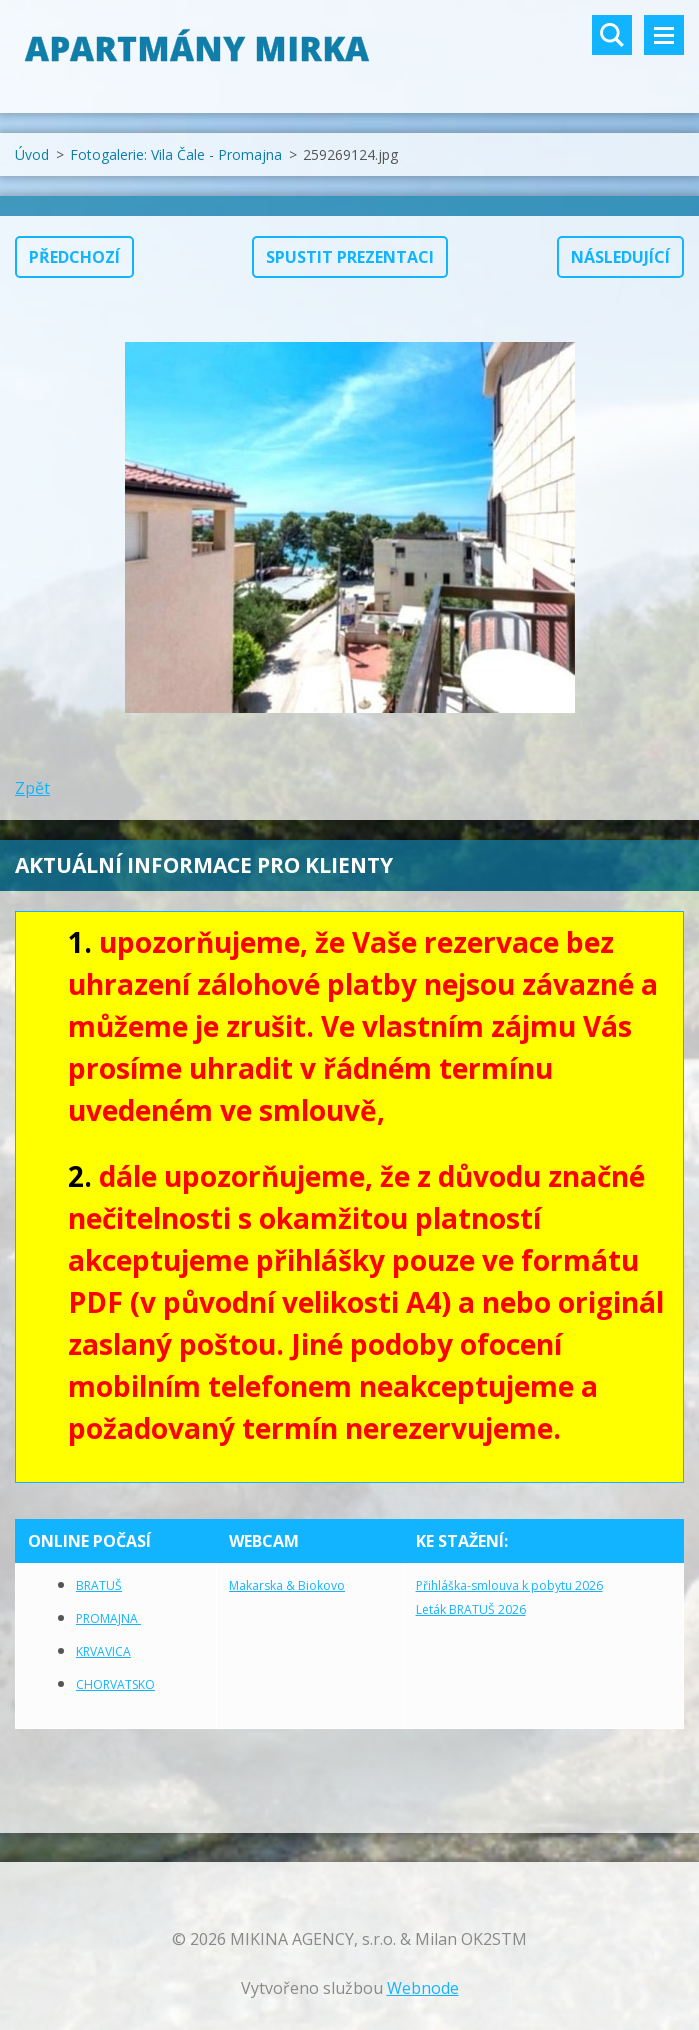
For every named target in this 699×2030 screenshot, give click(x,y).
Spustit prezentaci (350, 257)
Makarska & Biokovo (287, 1585)
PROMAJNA (108, 1618)
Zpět (32, 788)
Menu (664, 35)
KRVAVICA (103, 1651)
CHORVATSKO (115, 1684)
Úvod (32, 154)
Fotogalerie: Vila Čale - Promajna (176, 154)
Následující (620, 257)
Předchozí (74, 257)
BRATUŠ (99, 1585)
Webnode (423, 1988)
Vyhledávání (612, 35)
